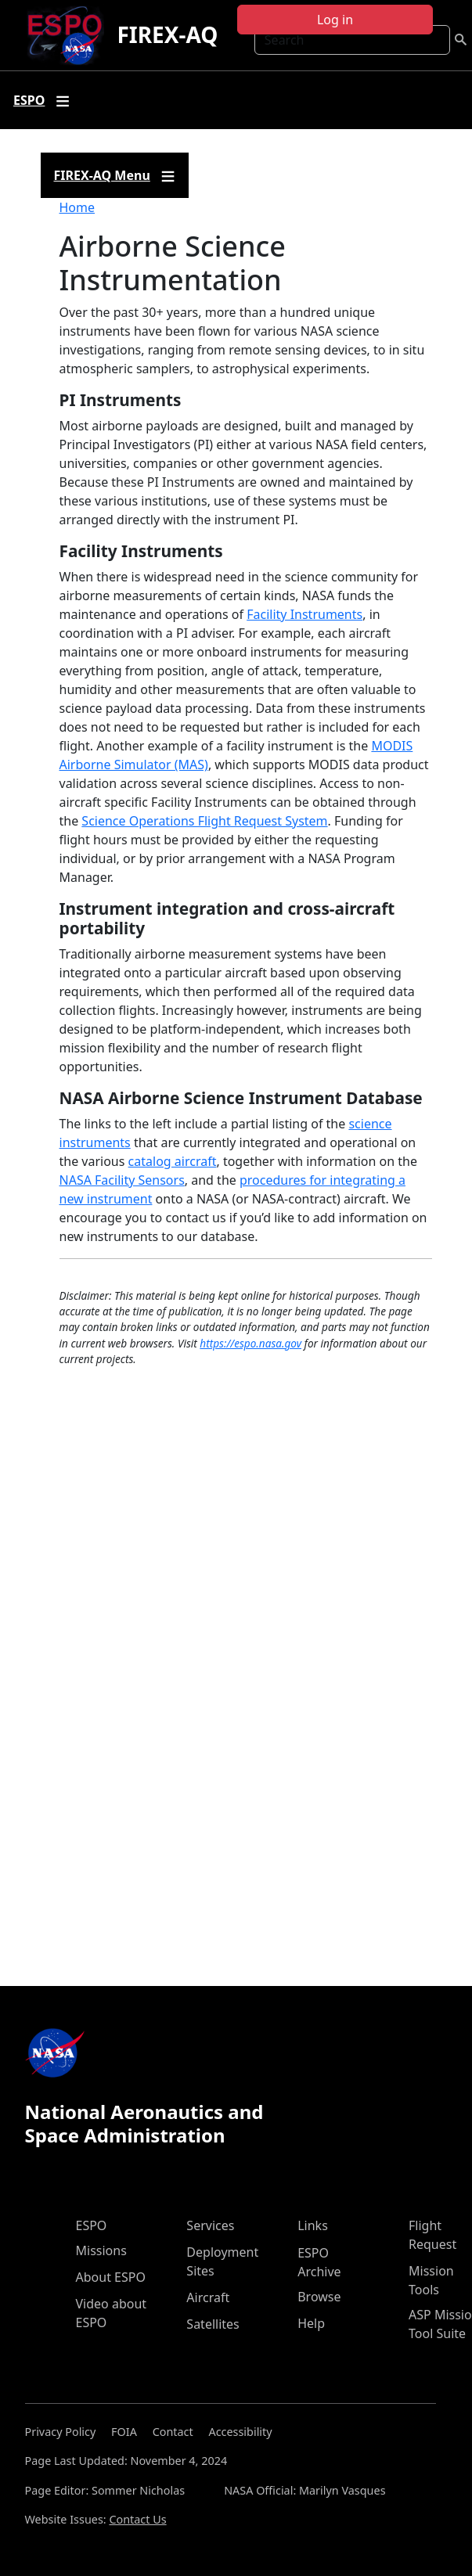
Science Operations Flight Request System (204, 820)
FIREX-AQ (167, 34)
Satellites (212, 2324)
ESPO (91, 2225)
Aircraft (207, 2297)
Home (77, 207)
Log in (335, 19)
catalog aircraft (172, 1161)
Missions (101, 2250)
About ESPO (111, 2277)
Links (312, 2225)
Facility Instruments (304, 614)
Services (210, 2225)
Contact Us (137, 2519)
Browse (318, 2296)
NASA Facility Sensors (122, 1180)
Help (311, 2323)
